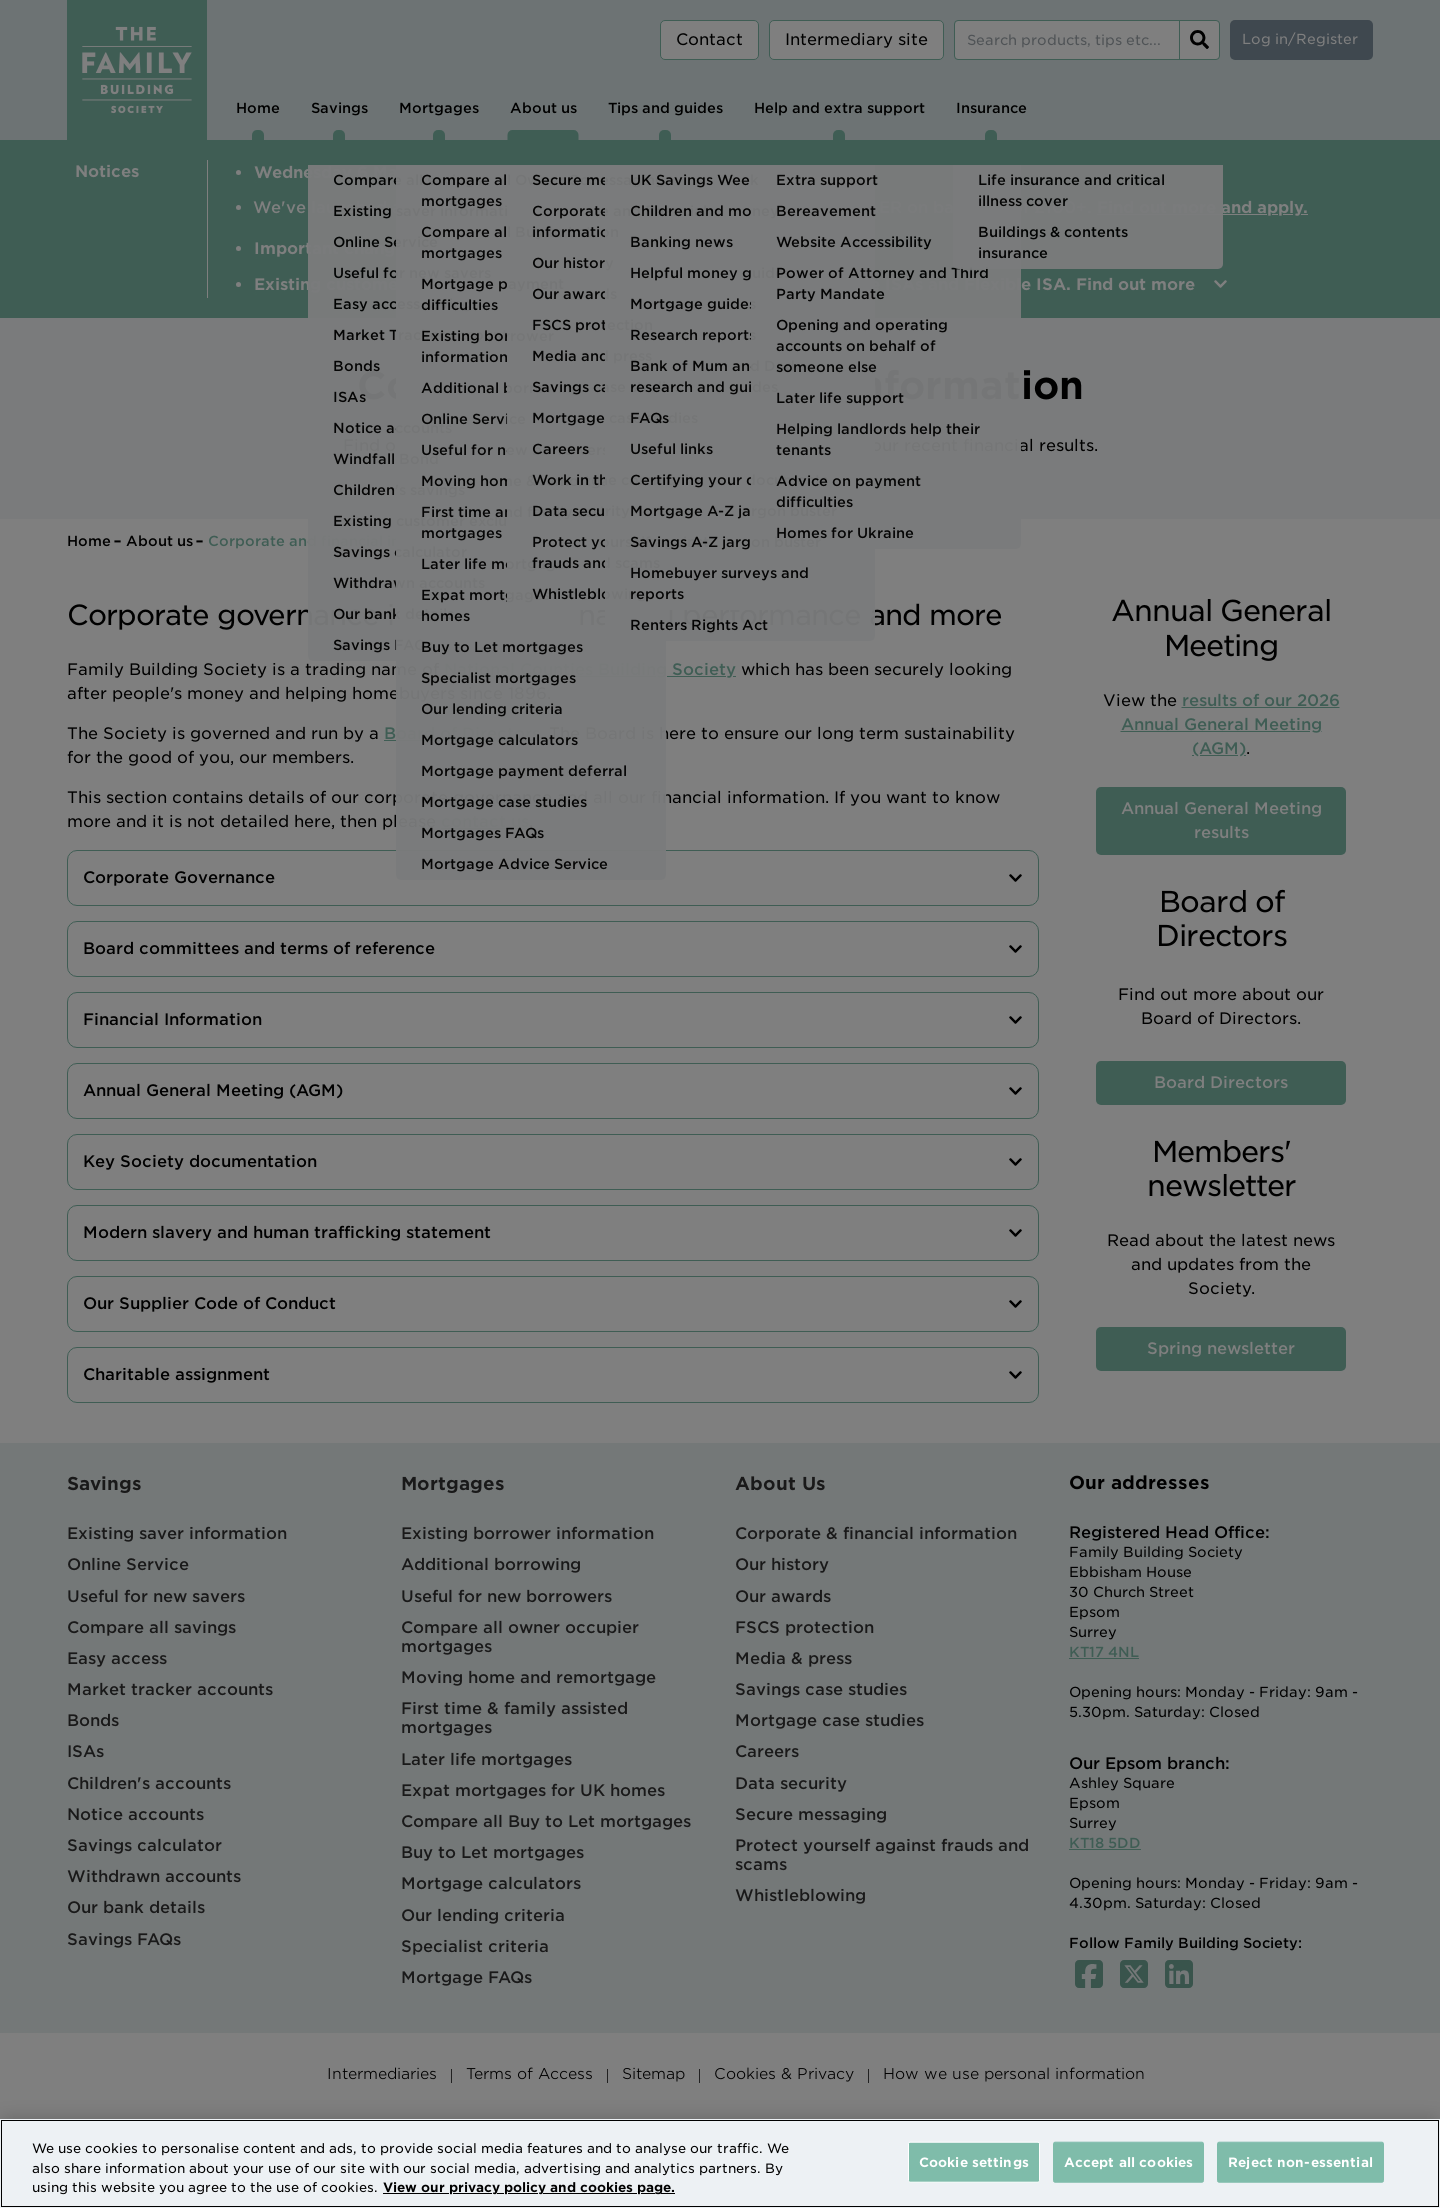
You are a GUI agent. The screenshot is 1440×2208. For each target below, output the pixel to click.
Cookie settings (974, 2161)
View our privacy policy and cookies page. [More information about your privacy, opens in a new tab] (529, 2187)
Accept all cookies (1128, 2161)
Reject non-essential (1300, 2161)
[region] (720, 2163)
